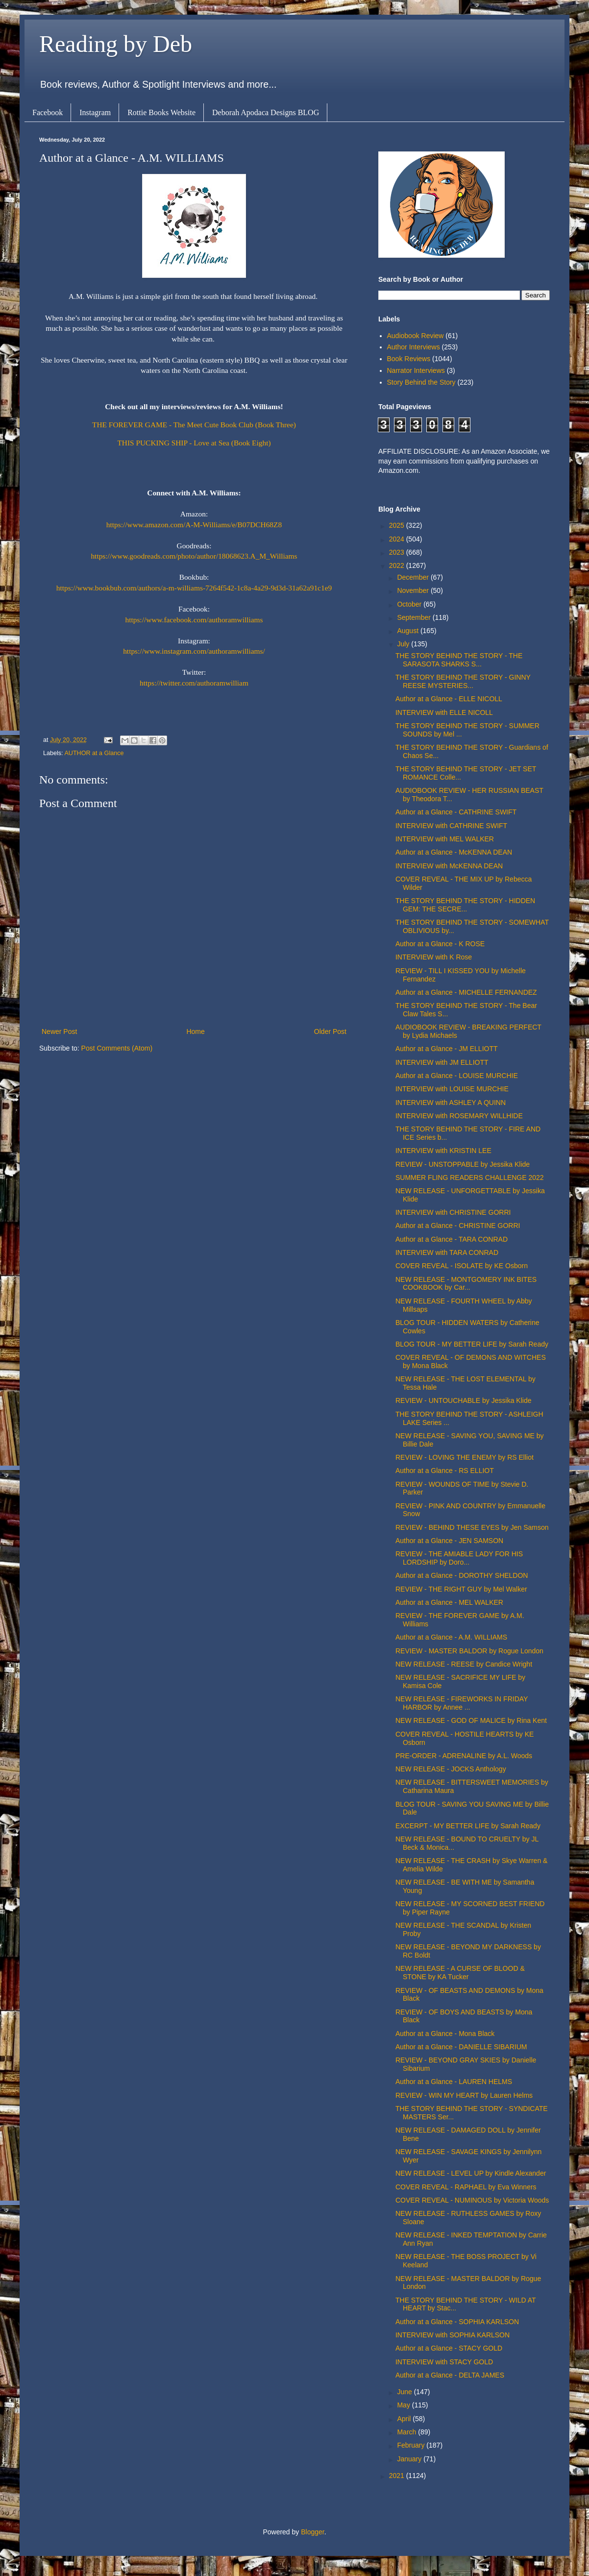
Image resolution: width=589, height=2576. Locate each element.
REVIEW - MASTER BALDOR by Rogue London (469, 1651)
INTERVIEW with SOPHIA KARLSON (452, 2335)
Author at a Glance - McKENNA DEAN (453, 852)
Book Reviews (409, 359)
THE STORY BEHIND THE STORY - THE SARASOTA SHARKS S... (458, 660)
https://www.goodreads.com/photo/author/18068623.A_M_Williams (194, 556)
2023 (397, 552)
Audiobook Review (415, 336)
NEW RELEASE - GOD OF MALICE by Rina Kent (471, 1720)
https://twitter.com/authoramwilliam (194, 683)
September (414, 617)
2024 (397, 539)
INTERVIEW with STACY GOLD (444, 2362)
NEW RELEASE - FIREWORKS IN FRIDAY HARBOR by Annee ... (461, 1703)
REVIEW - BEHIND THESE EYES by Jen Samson (472, 1527)
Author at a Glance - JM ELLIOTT (446, 1049)
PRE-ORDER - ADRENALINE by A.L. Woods (463, 1756)
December (413, 577)
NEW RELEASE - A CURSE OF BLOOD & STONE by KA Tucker (460, 1972)
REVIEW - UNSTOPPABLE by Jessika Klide (462, 1164)
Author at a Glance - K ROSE (440, 944)
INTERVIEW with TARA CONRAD (446, 1252)
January (410, 2459)
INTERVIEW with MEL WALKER (444, 839)
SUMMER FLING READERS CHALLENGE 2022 (469, 1177)
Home (195, 1031)
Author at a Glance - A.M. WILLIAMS (451, 1637)
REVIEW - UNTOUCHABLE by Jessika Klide (463, 1400)
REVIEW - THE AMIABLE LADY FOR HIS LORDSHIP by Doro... (459, 1558)
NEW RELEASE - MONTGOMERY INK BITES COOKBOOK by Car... (466, 1284)
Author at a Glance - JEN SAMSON (449, 1541)
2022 (397, 565)
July (404, 644)
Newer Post (59, 1031)
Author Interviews (413, 347)
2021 (397, 2475)
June (405, 2392)
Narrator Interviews (416, 370)
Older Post (330, 1031)
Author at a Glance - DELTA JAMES (449, 2375)
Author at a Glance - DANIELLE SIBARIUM (461, 2047)
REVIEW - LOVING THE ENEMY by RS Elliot (464, 1457)
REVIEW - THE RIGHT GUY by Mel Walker (461, 1589)
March (407, 2432)
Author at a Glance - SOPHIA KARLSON (457, 2322)
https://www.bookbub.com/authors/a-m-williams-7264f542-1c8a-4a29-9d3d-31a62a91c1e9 (194, 588)
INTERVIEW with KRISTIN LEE (443, 1150)
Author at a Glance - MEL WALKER (449, 1602)
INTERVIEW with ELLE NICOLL (444, 712)
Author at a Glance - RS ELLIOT (444, 1470)
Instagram (95, 112)
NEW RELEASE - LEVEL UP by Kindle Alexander (470, 2173)
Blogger (312, 2532)
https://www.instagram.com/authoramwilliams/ (194, 651)
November (413, 590)
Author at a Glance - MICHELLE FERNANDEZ (466, 992)
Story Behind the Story (421, 382)
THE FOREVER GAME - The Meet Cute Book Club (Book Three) (194, 424)
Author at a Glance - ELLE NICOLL (448, 699)
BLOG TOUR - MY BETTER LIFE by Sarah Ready (471, 1344)
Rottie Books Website (161, 112)
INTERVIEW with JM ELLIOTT (442, 1062)
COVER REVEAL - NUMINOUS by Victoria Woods (472, 2200)
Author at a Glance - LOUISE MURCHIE (456, 1075)
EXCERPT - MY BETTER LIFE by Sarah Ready (467, 1826)
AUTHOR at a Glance (93, 753)
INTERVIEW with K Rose (433, 957)
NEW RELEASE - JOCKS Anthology (450, 1769)
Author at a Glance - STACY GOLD (448, 2348)
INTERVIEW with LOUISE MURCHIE (452, 1089)
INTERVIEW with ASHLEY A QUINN (450, 1102)
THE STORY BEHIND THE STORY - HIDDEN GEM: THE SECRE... (465, 905)
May (404, 2405)
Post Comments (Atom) (116, 1048)
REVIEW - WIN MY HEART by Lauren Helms (464, 2095)
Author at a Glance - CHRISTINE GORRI (457, 1225)
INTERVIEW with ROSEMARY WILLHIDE (459, 1116)
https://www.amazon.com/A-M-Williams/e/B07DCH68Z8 (194, 524)
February (411, 2445)
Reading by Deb (115, 44)
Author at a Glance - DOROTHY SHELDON (461, 1575)
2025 (397, 525)
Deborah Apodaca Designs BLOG (265, 112)
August (408, 631)
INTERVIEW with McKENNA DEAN (449, 866)
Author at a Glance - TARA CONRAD (451, 1239)
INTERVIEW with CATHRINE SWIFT (451, 826)
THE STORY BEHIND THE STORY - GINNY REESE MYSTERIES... (463, 681)
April (405, 2419)
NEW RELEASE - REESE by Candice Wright (463, 1664)
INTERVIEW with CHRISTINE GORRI (453, 1212)
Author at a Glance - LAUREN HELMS (453, 2081)
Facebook (47, 112)
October (410, 604)
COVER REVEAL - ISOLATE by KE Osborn (461, 1266)
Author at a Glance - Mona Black (444, 2033)
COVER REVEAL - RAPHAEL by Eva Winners (466, 2187)
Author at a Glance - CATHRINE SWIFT (455, 812)
